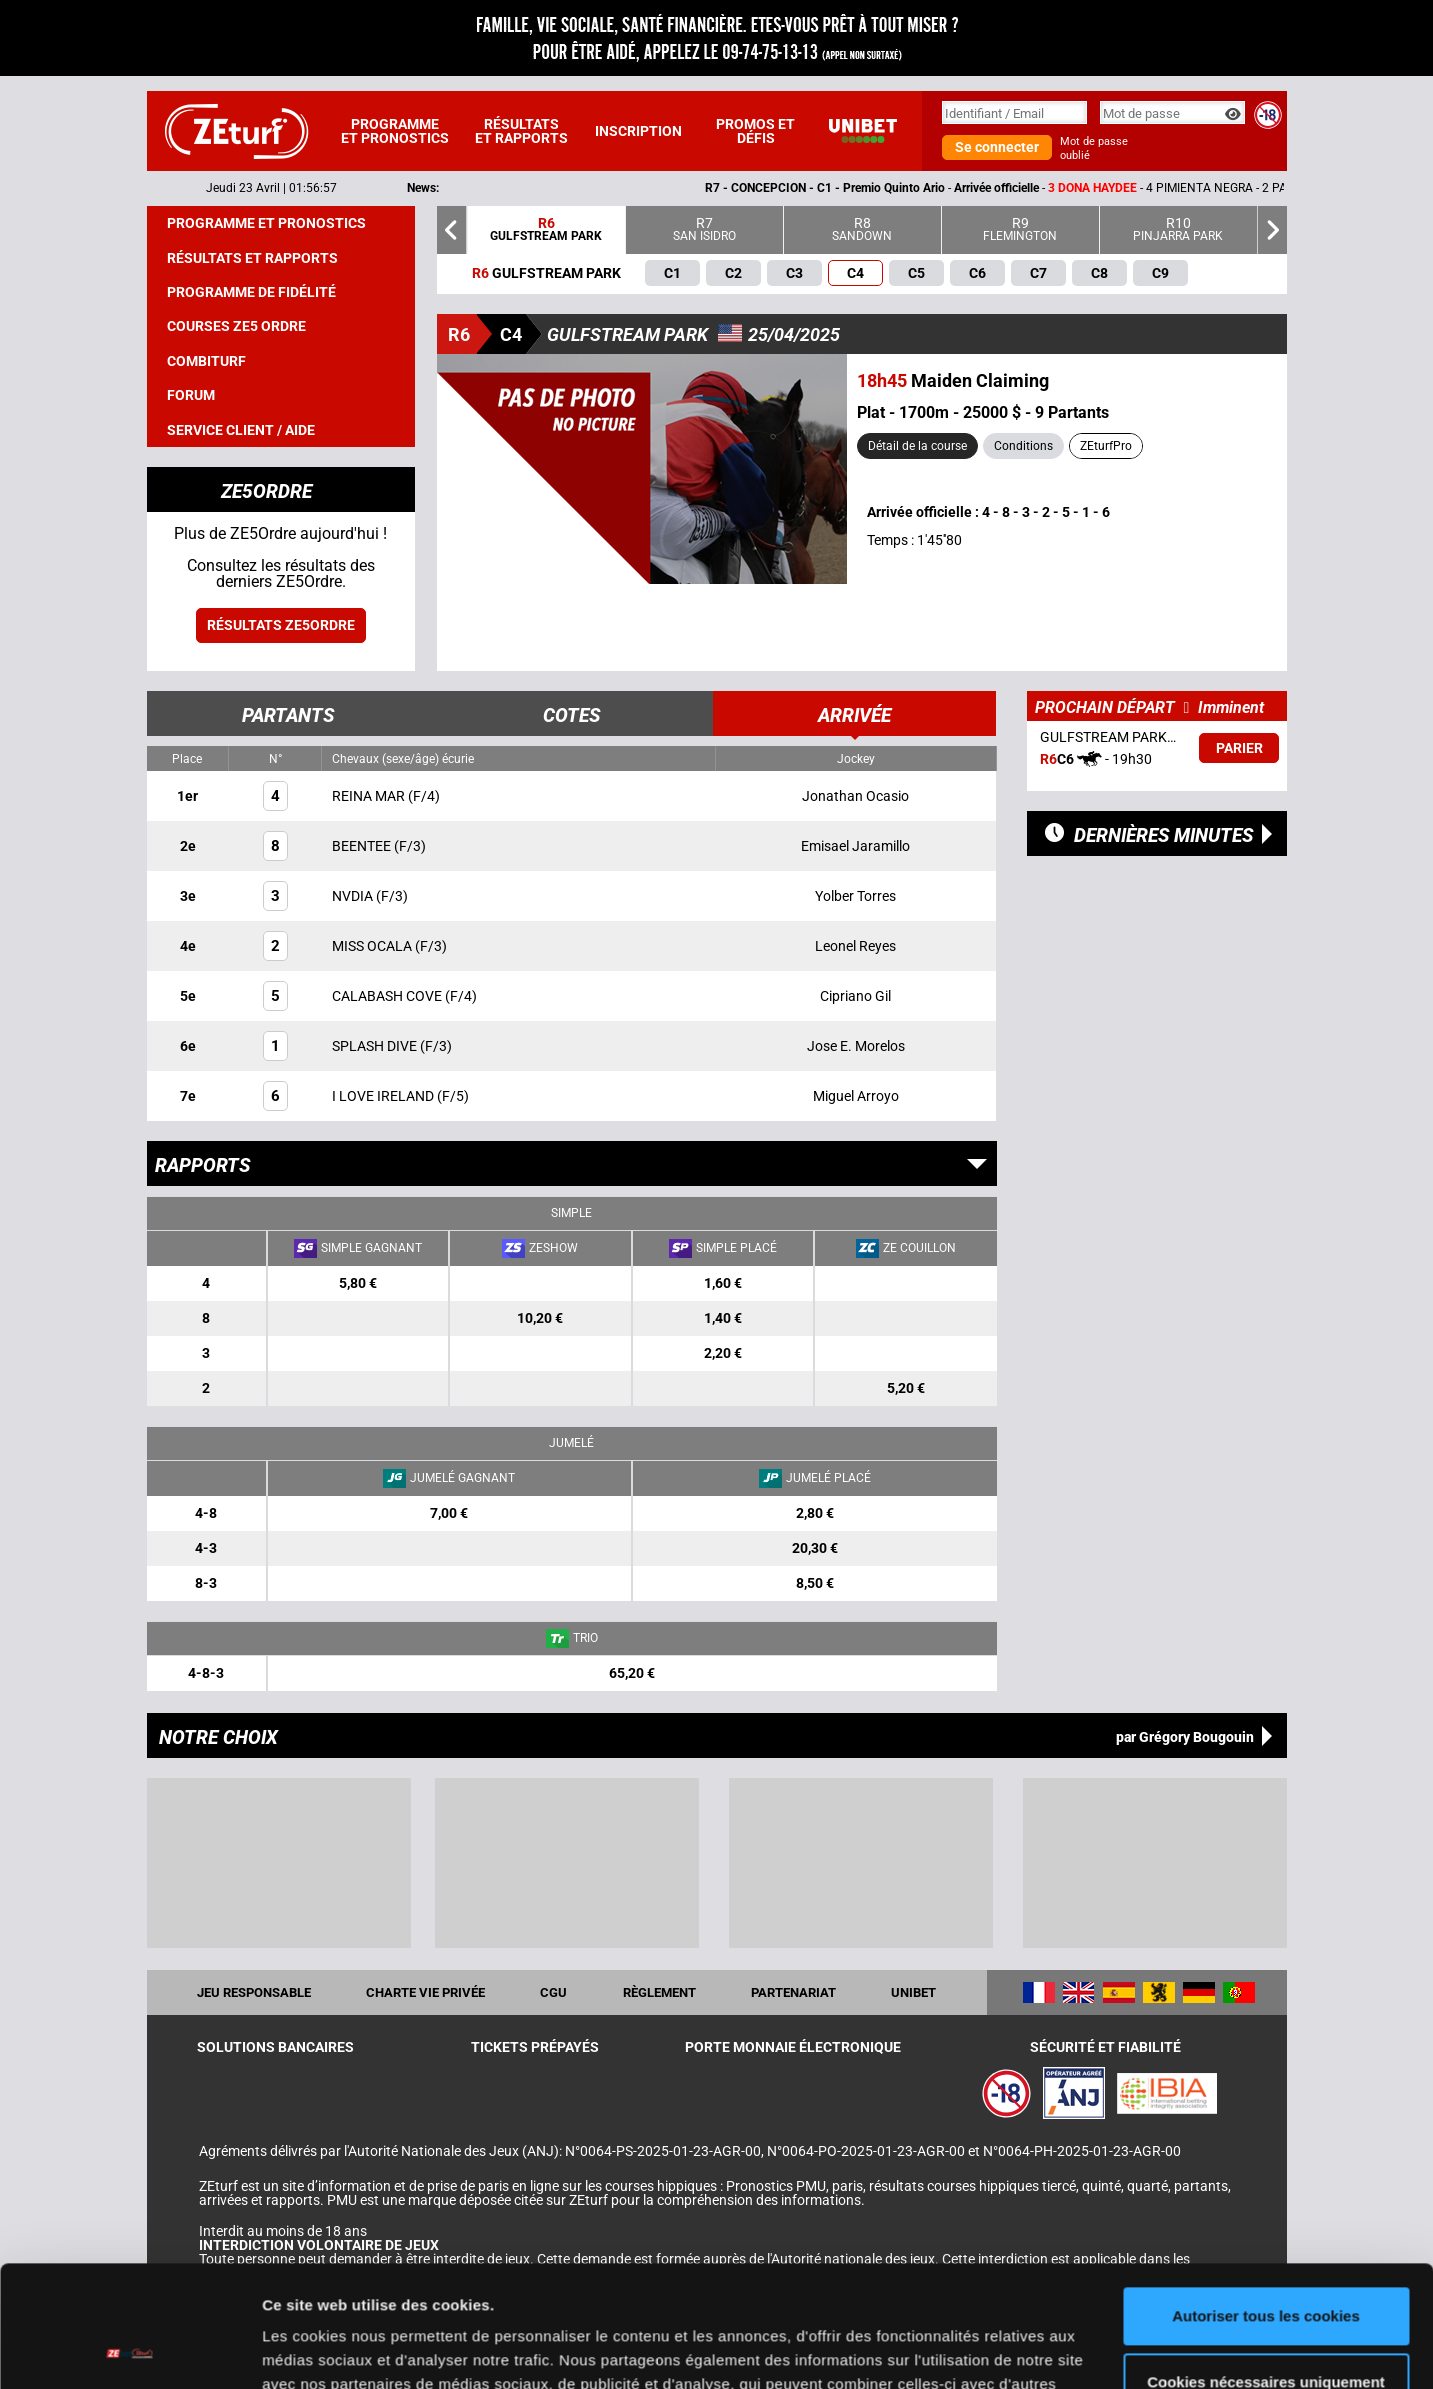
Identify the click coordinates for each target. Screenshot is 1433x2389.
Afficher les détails (329, 2349)
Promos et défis (755, 131)
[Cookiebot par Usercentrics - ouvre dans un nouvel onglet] (129, 2350)
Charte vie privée (425, 1992)
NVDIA (354, 896)
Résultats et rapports (521, 131)
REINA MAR (370, 796)
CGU (553, 1992)
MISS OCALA (373, 946)
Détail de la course (917, 446)
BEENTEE (363, 846)
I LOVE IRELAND (384, 1096)
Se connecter (997, 147)
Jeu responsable (254, 1992)
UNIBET (913, 1992)
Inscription (638, 131)
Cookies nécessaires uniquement (1266, 2267)
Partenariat (793, 1992)
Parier (1239, 748)
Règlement (659, 1992)
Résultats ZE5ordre (281, 625)
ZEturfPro (1106, 446)
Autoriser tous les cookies (1266, 2202)
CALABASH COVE (388, 996)
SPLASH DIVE (376, 1046)
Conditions (1023, 446)
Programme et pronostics (395, 131)
